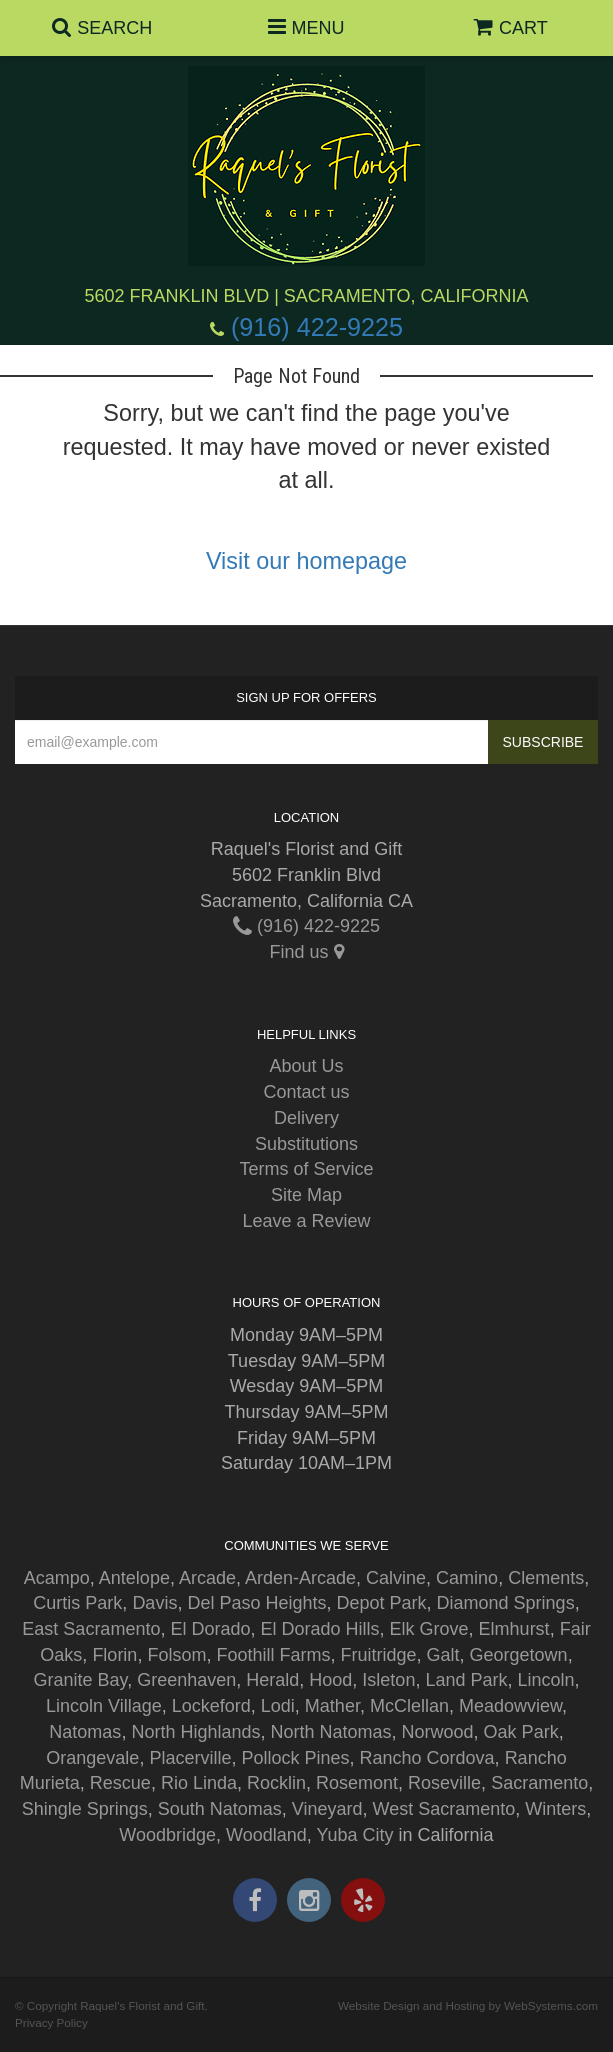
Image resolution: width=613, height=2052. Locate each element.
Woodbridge (167, 1835)
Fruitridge (378, 1655)
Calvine (396, 1578)
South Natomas (220, 1809)
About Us (306, 1066)
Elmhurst (514, 1629)
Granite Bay (80, 1680)
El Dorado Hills (320, 1629)
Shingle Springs (85, 1809)
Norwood (438, 1732)
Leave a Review (306, 1221)
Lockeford (211, 1706)
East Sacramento (91, 1629)
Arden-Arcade (300, 1578)
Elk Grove (429, 1629)
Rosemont (357, 1783)
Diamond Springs (506, 1603)
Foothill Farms (273, 1655)
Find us (306, 952)
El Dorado (210, 1629)
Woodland (266, 1835)
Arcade (207, 1578)
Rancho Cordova (427, 1758)
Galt (443, 1655)
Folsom (176, 1655)
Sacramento (539, 1783)
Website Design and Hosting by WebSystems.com (468, 2005)
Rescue (120, 1783)
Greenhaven (186, 1680)
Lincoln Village (104, 1706)
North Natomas (330, 1732)
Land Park (466, 1680)
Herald (272, 1680)
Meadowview (510, 1706)
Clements (546, 1578)
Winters (555, 1809)
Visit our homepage (306, 561)
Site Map (306, 1195)
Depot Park (382, 1603)
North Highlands (195, 1732)
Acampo (57, 1578)
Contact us (306, 1092)
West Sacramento (444, 1809)
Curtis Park (77, 1603)
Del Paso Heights (256, 1603)
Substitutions (306, 1144)
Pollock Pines (295, 1758)
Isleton (388, 1680)
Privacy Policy (51, 2022)
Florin (114, 1655)
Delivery (306, 1118)
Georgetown (519, 1655)
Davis (154, 1603)
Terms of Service (306, 1169)
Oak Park (521, 1732)
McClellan (409, 1706)
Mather (332, 1706)
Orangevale (92, 1758)
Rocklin (276, 1783)
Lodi (278, 1706)
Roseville (444, 1783)
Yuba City (355, 1835)
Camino (467, 1578)
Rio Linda (199, 1783)
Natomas (85, 1732)
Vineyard (327, 1809)
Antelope (134, 1578)
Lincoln (546, 1680)
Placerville (190, 1758)
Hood (330, 1680)
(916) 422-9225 (317, 327)
